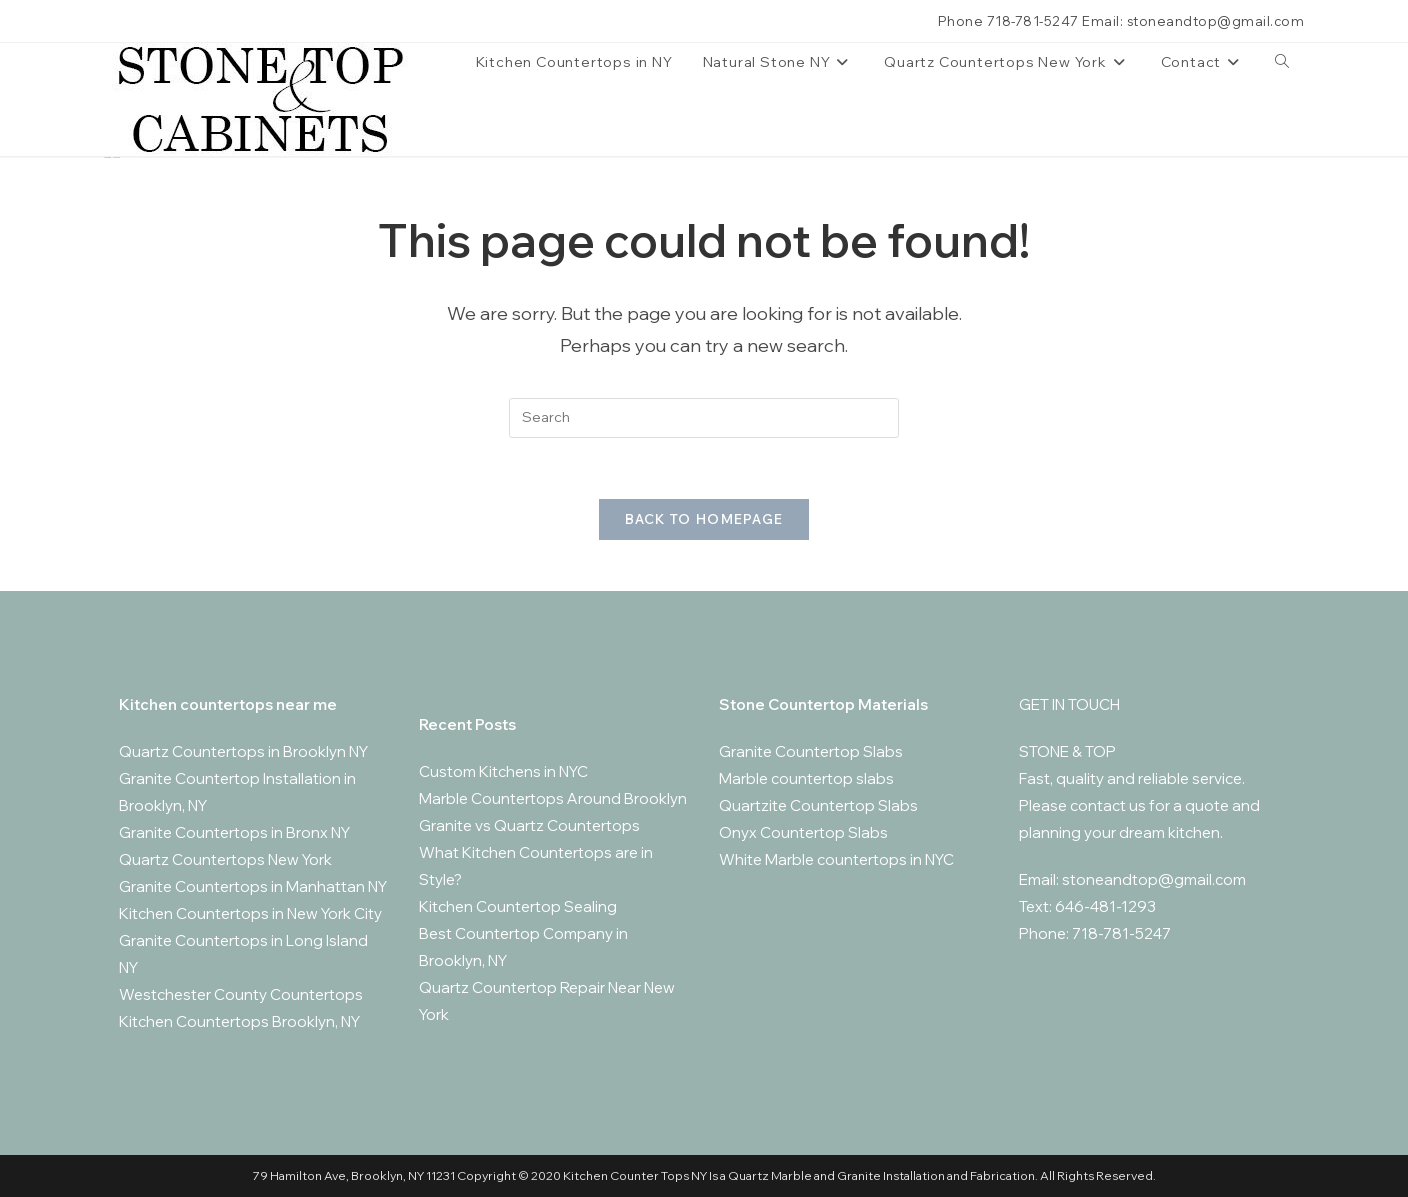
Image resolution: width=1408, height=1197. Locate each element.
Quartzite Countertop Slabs (818, 805)
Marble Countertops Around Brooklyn (553, 798)
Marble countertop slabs (806, 778)
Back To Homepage (704, 519)
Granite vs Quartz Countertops (529, 825)
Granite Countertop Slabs (811, 751)
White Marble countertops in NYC (836, 859)
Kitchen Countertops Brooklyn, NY (239, 1021)
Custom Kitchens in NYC (503, 771)
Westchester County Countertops (241, 994)
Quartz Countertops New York (225, 859)
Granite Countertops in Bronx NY (234, 832)
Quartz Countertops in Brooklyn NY (243, 751)
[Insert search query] (704, 418)
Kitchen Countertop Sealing (518, 906)
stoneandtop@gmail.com (1154, 879)
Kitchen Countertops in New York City (250, 913)
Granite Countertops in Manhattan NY (253, 886)
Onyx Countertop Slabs (803, 832)
